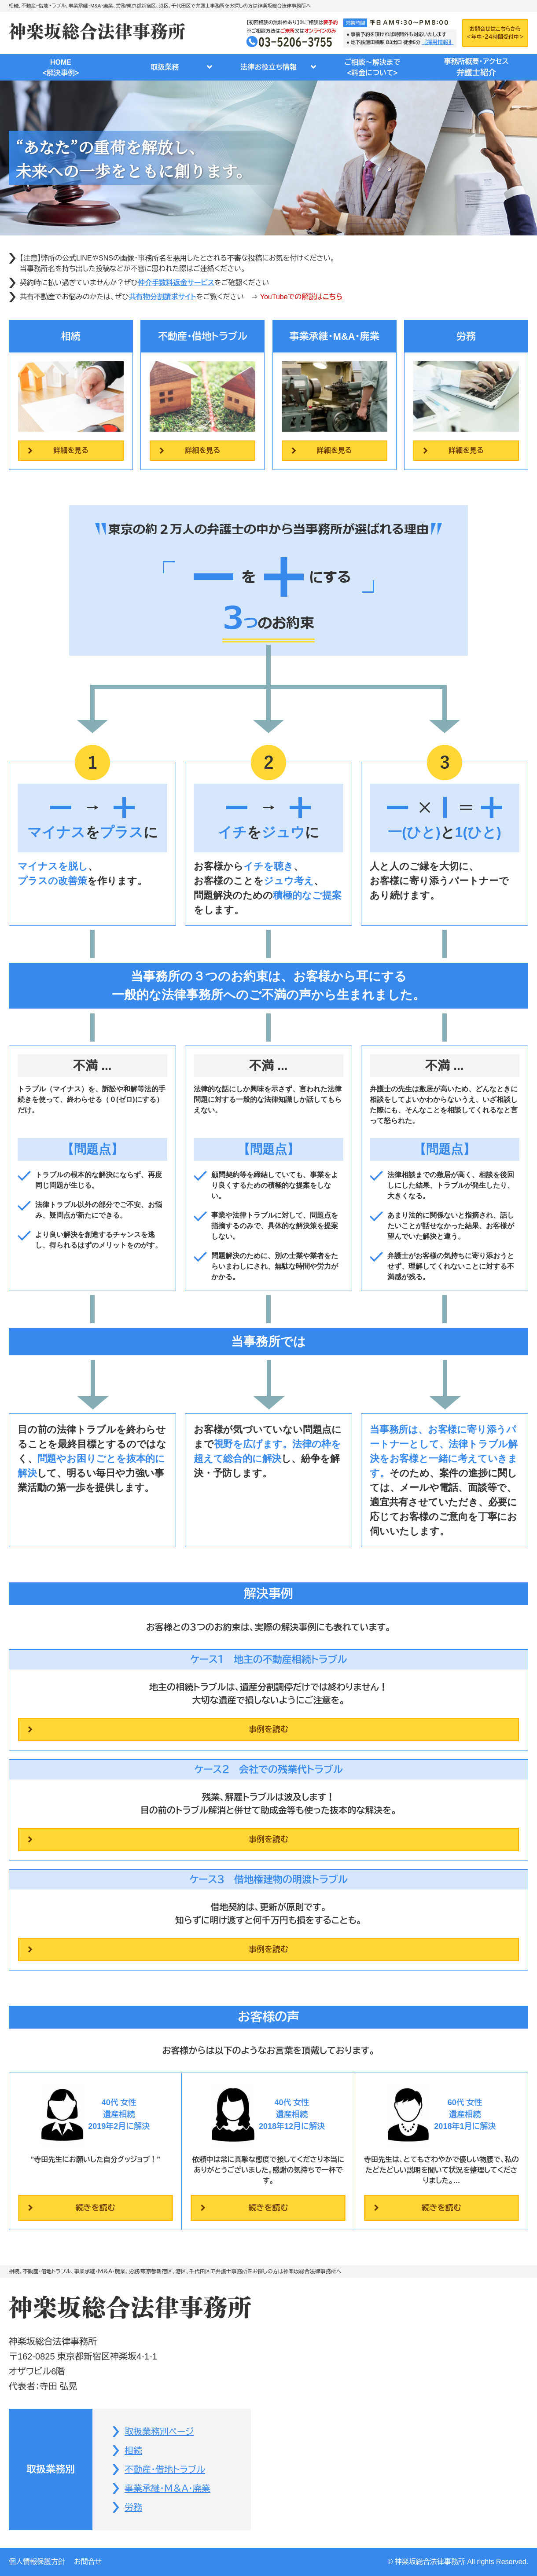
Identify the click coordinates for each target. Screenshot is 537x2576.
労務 (133, 2507)
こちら (332, 297)
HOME (61, 68)
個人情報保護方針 (37, 2561)
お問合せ (88, 2561)
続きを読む (95, 2207)
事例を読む (268, 1729)
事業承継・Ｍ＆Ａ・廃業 (167, 2488)
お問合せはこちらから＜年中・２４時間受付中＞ (495, 33)
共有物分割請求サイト (162, 297)
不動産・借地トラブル (165, 2469)
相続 (133, 2450)
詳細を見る (70, 450)
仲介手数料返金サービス (176, 282)
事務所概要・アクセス (476, 68)
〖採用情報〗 (437, 42)
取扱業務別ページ (159, 2432)
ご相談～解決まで (372, 68)
